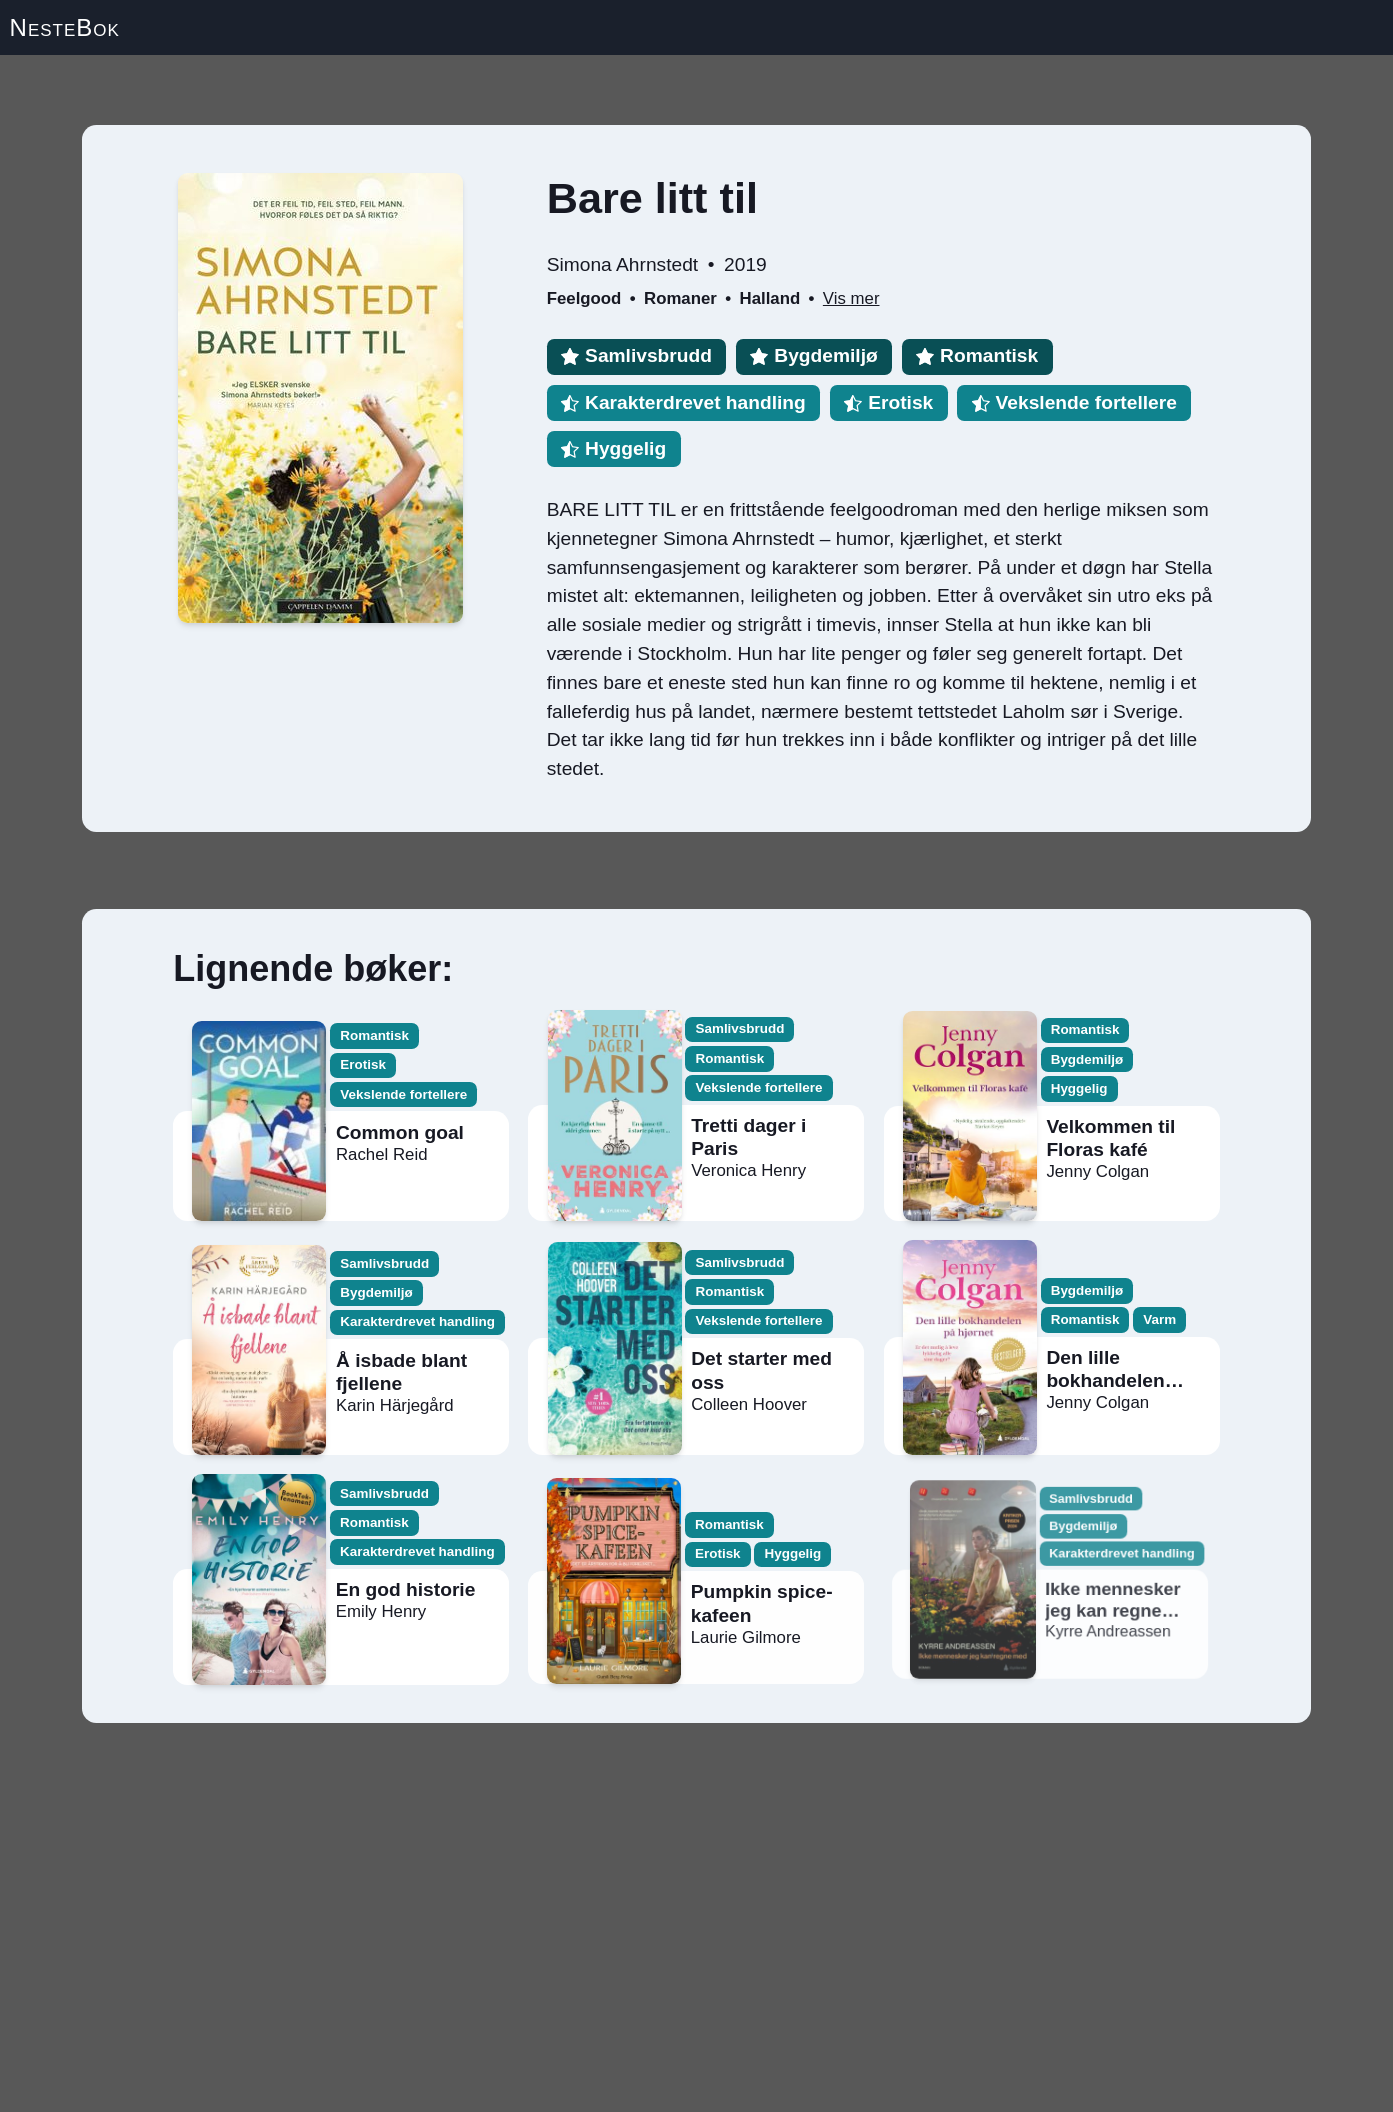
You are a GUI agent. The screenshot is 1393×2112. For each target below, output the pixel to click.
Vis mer (851, 298)
